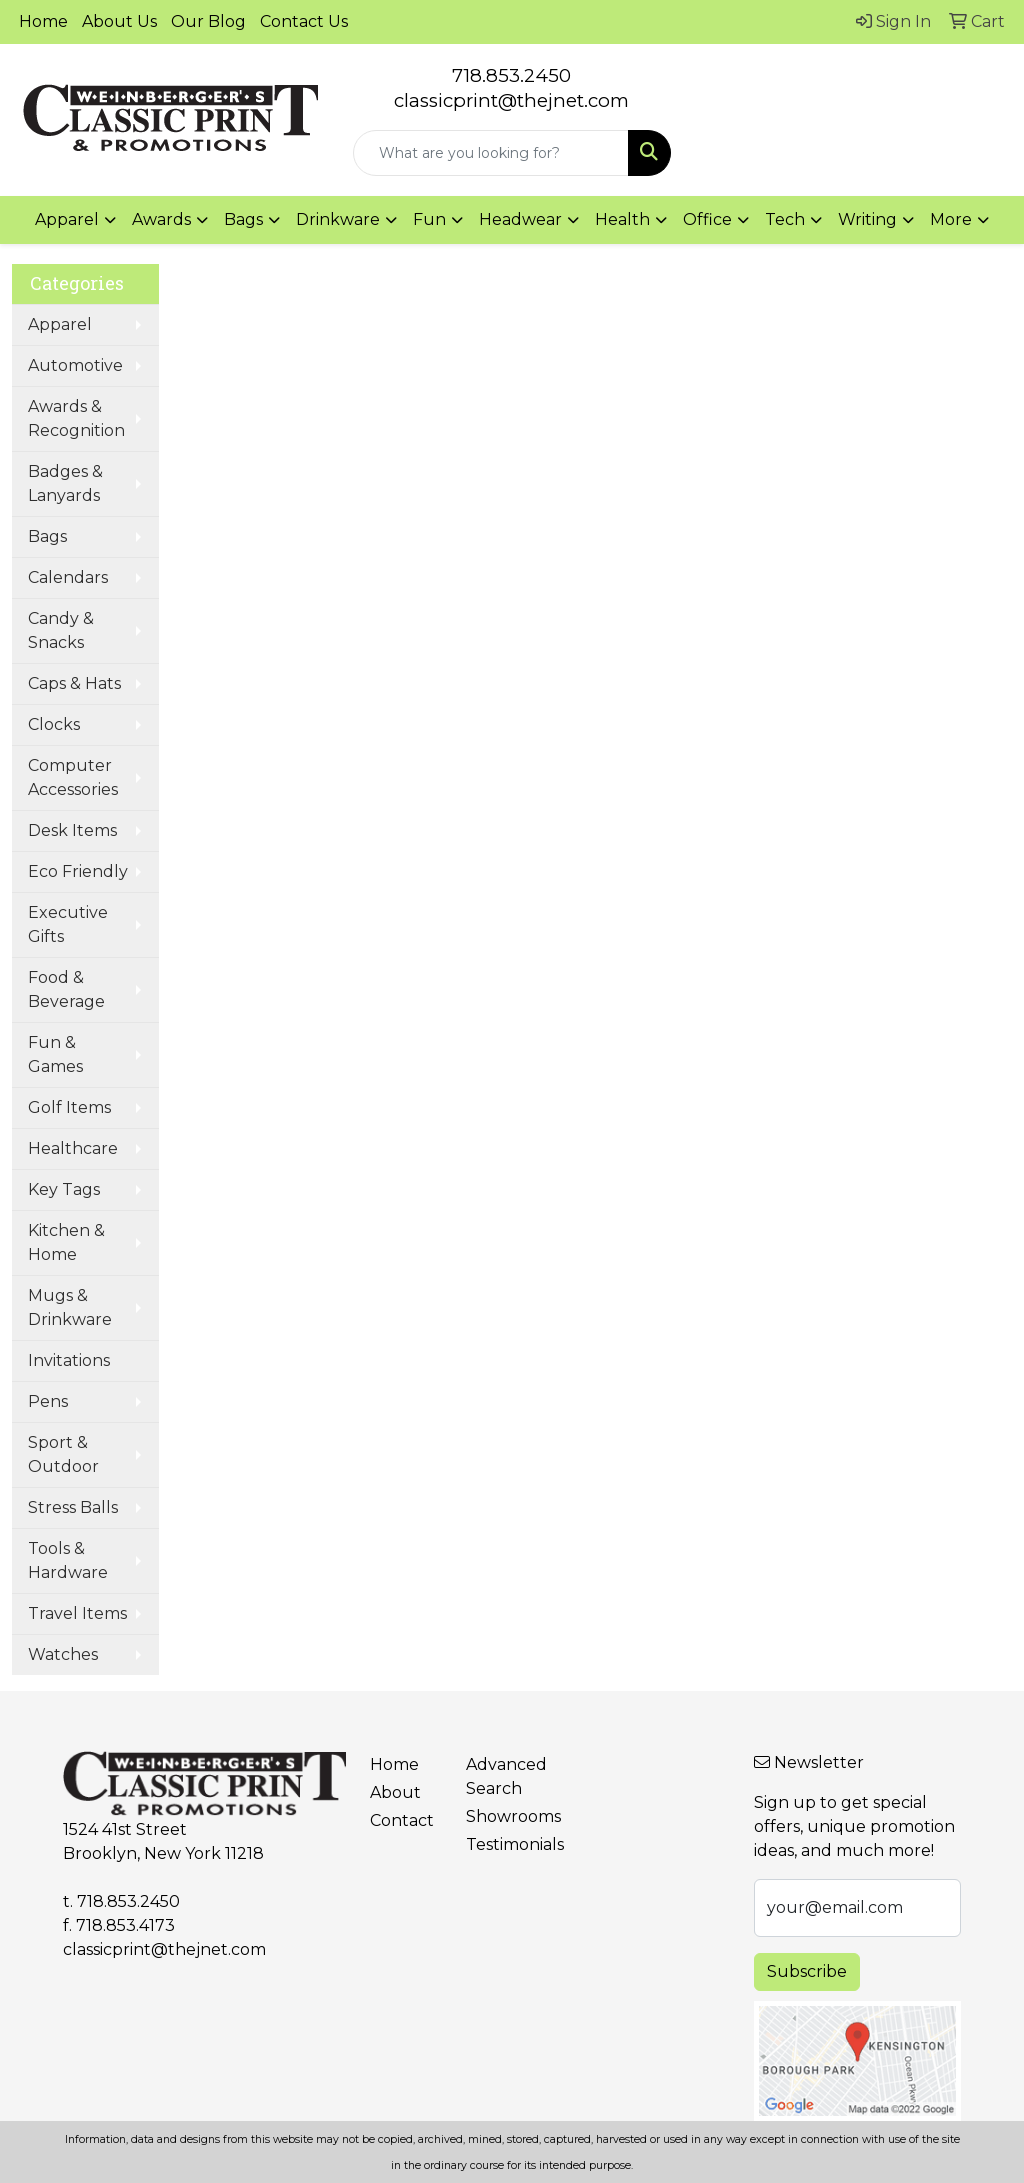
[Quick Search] (490, 153)
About (395, 1792)
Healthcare (73, 1148)
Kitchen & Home (66, 1242)
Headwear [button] (520, 219)
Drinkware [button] (338, 219)
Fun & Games (55, 1054)
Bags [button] (243, 219)
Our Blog (208, 21)
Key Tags (64, 1189)
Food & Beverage (66, 989)
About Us (119, 21)
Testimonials (502, 1844)
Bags (47, 536)
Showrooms (502, 1816)
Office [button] (707, 219)
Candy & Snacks (61, 630)
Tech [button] (785, 219)
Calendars (68, 577)
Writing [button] (867, 219)
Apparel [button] (67, 219)
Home (43, 21)
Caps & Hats (74, 683)
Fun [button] (429, 219)
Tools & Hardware (68, 1560)
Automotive (75, 365)
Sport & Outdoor (63, 1454)
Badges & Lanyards (65, 483)
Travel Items (77, 1613)
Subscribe (807, 1971)
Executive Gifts (68, 924)
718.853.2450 (511, 75)
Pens (48, 1401)
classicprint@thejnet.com (164, 1949)
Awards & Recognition (76, 418)
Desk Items (72, 830)
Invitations (69, 1360)
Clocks (54, 724)
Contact (402, 1820)
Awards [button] (161, 219)
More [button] (951, 219)
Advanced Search (502, 1776)
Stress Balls (73, 1507)
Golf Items (69, 1107)
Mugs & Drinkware (70, 1307)
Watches (63, 1654)
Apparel (60, 324)
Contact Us (304, 21)
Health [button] (622, 219)
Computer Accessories (73, 777)
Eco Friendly (78, 871)
